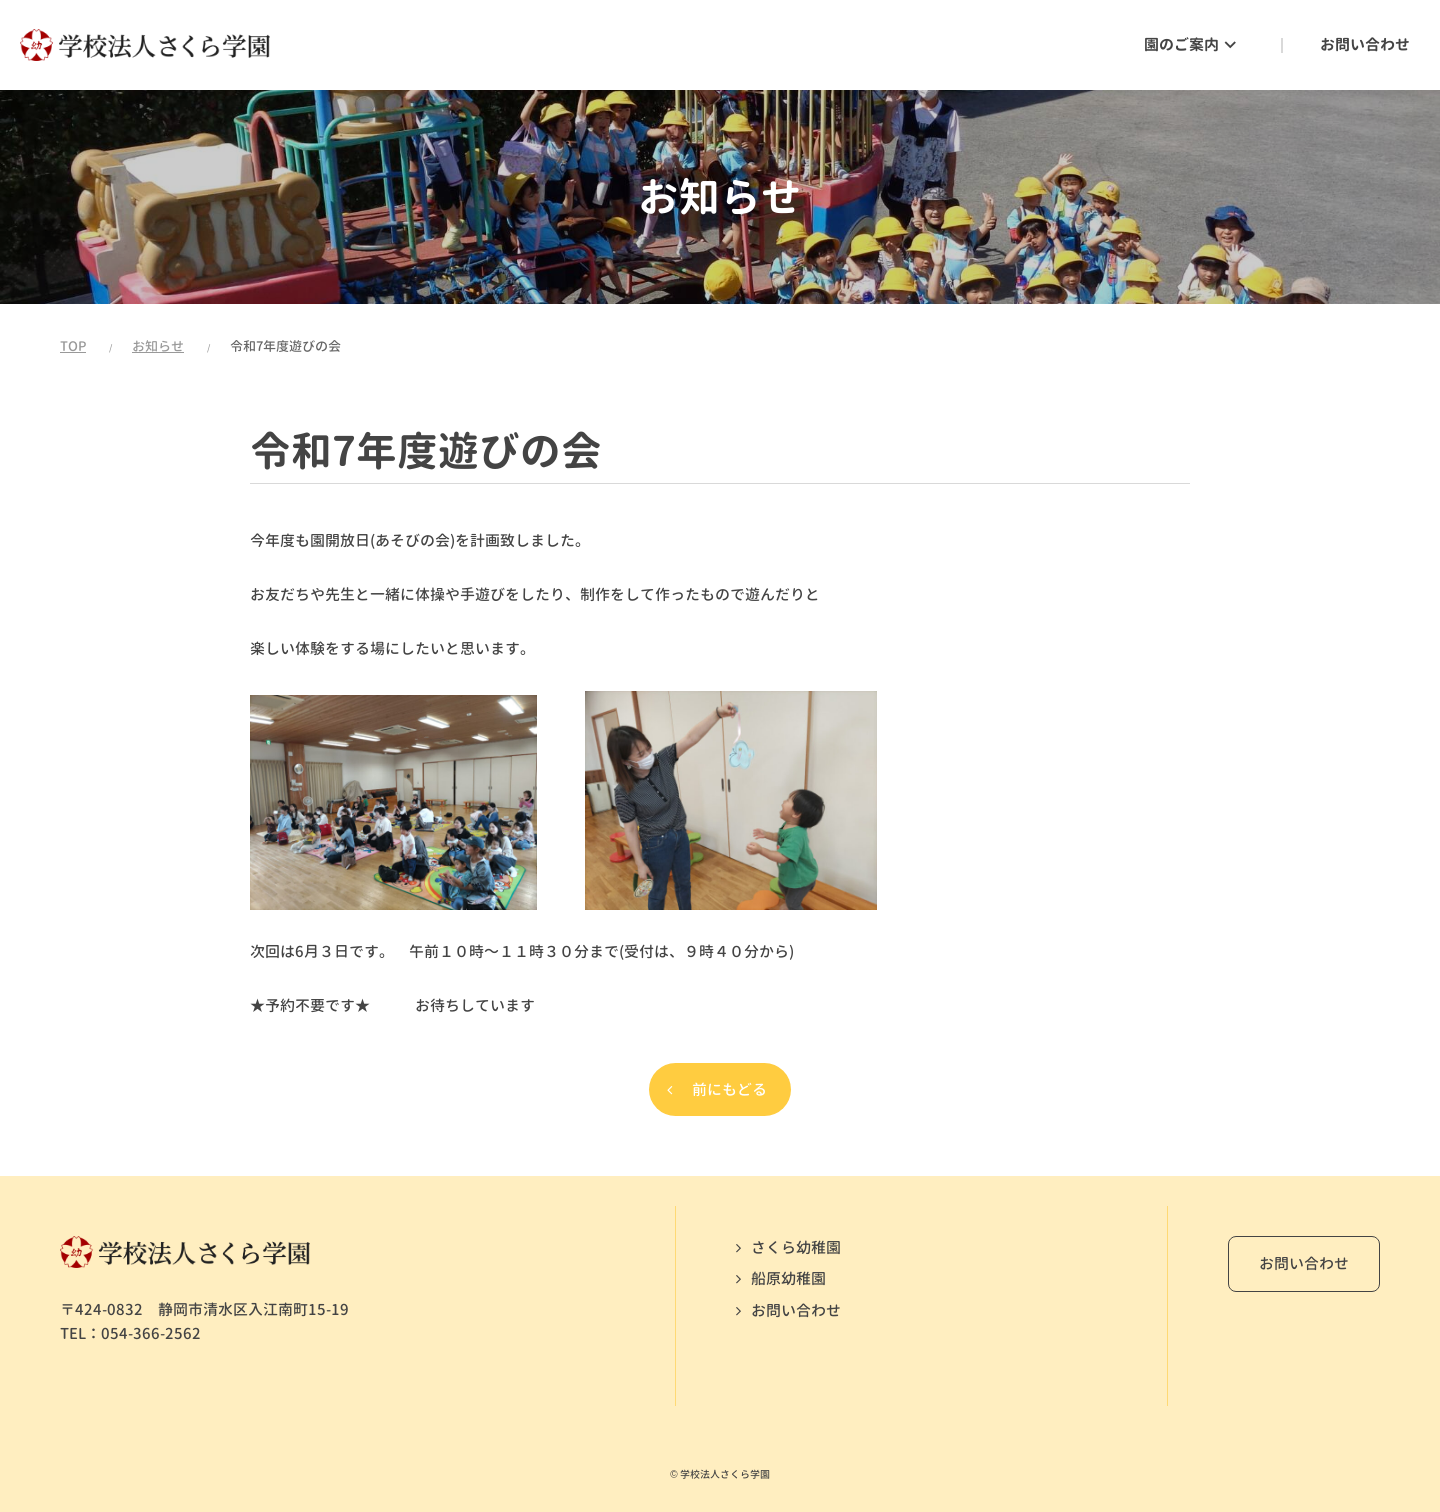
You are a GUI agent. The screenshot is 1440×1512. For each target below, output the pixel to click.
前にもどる (729, 1089)
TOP (73, 346)
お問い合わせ (796, 1310)
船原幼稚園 (788, 1278)
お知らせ (158, 346)
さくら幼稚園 (796, 1247)
